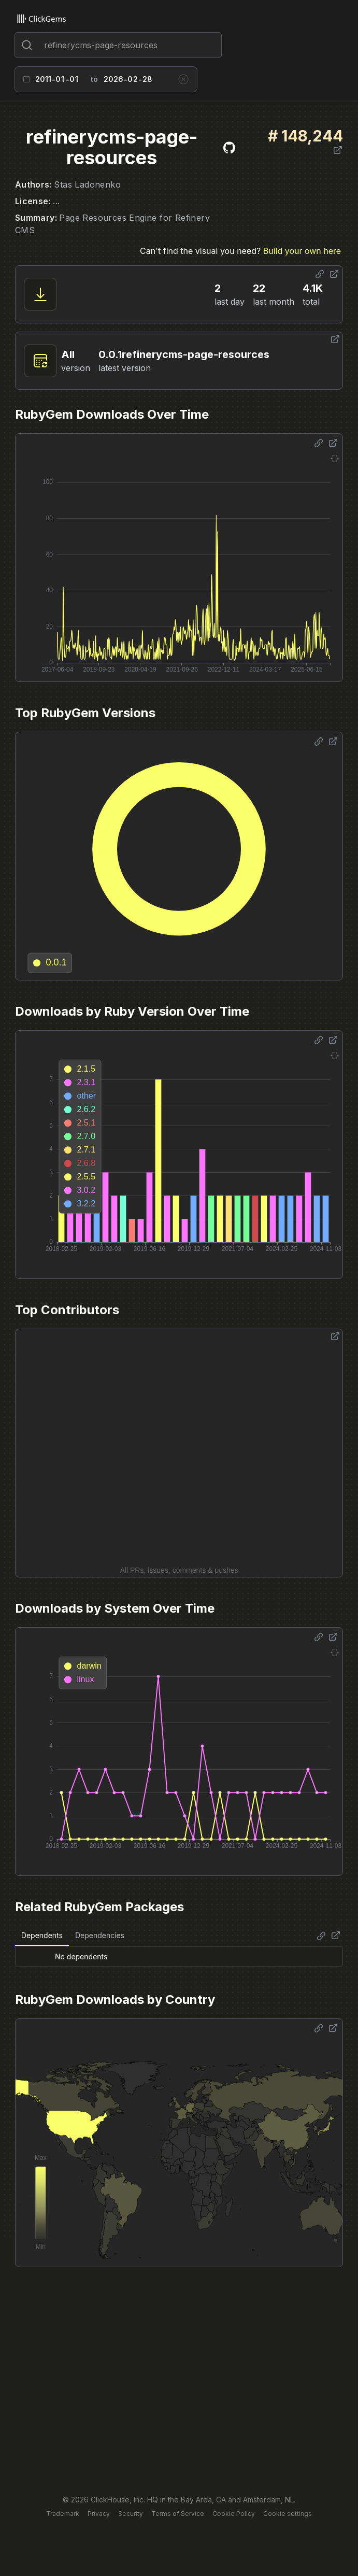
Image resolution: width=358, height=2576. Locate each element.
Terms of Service (177, 2513)
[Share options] (319, 274)
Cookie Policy (233, 2513)
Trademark (62, 2513)
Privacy (99, 2513)
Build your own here (302, 251)
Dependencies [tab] (99, 1935)
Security (130, 2513)
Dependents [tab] (42, 1935)
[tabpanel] (179, 1956)
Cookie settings (287, 2513)
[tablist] (73, 1936)
